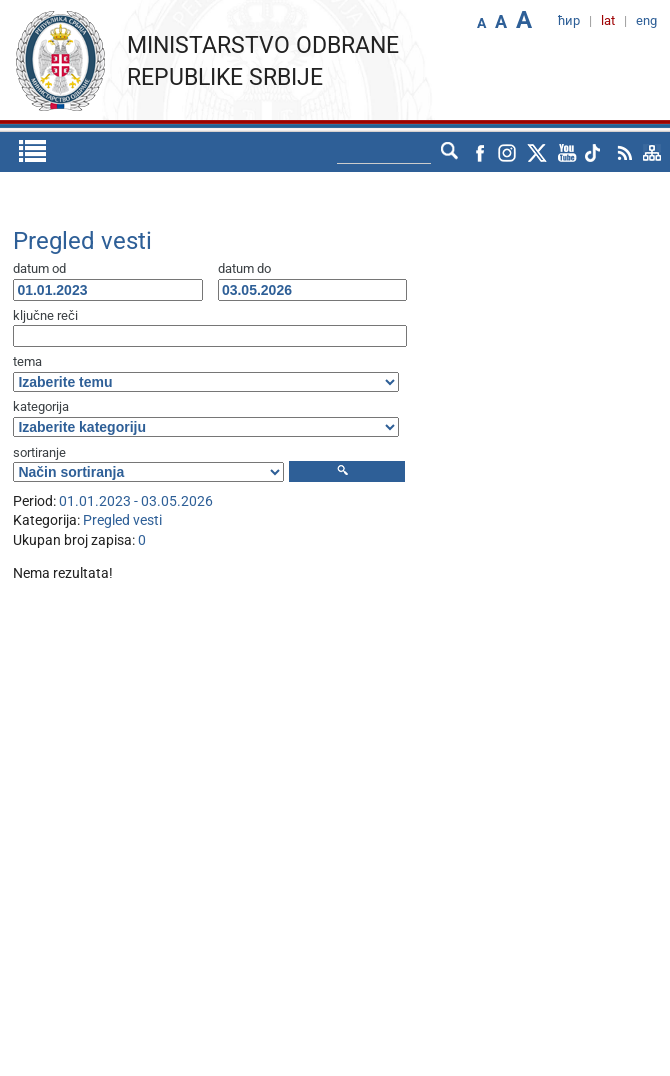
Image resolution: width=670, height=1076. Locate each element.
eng (646, 20)
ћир (569, 20)
